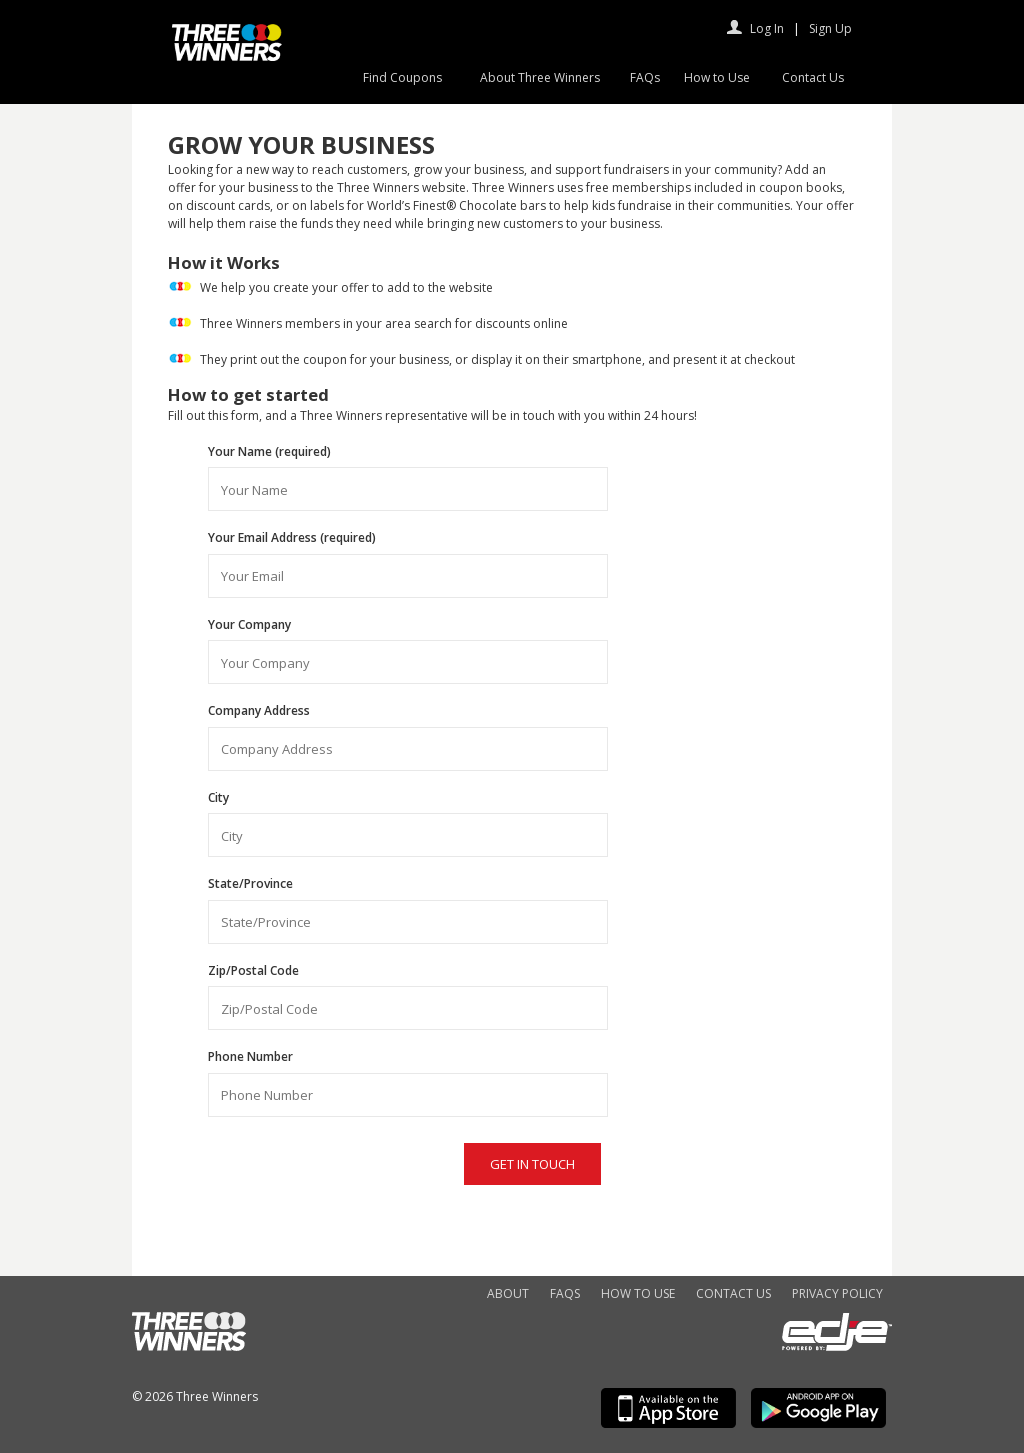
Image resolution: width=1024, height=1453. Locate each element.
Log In (767, 28)
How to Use (717, 77)
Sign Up (830, 28)
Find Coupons (402, 77)
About (508, 1293)
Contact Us (813, 77)
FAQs (645, 77)
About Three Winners (540, 77)
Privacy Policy (837, 1293)
